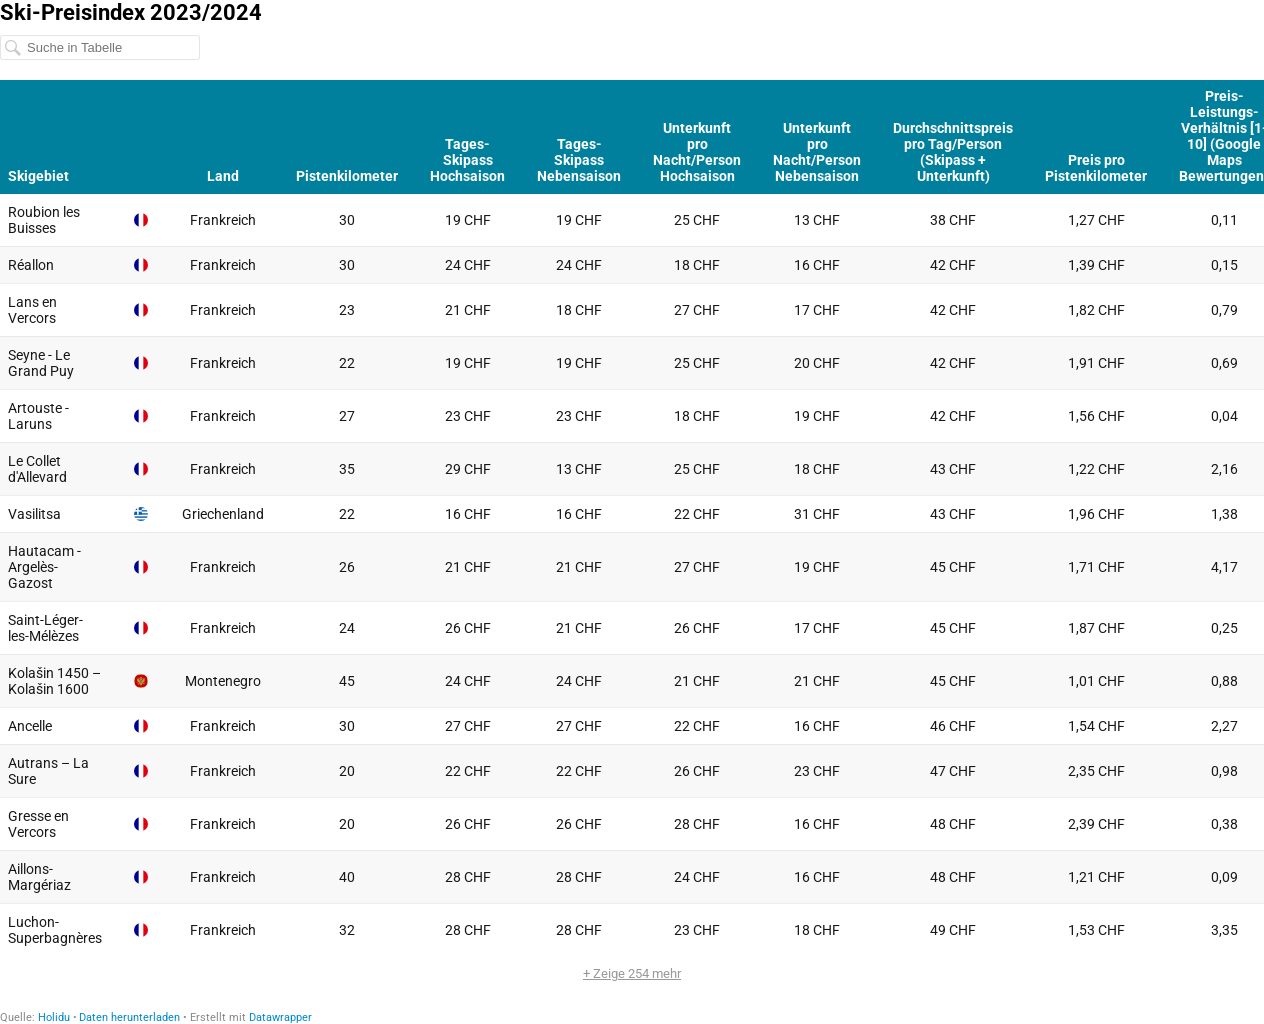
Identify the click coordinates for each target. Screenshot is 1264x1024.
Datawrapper (280, 1017)
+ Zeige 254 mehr (632, 973)
